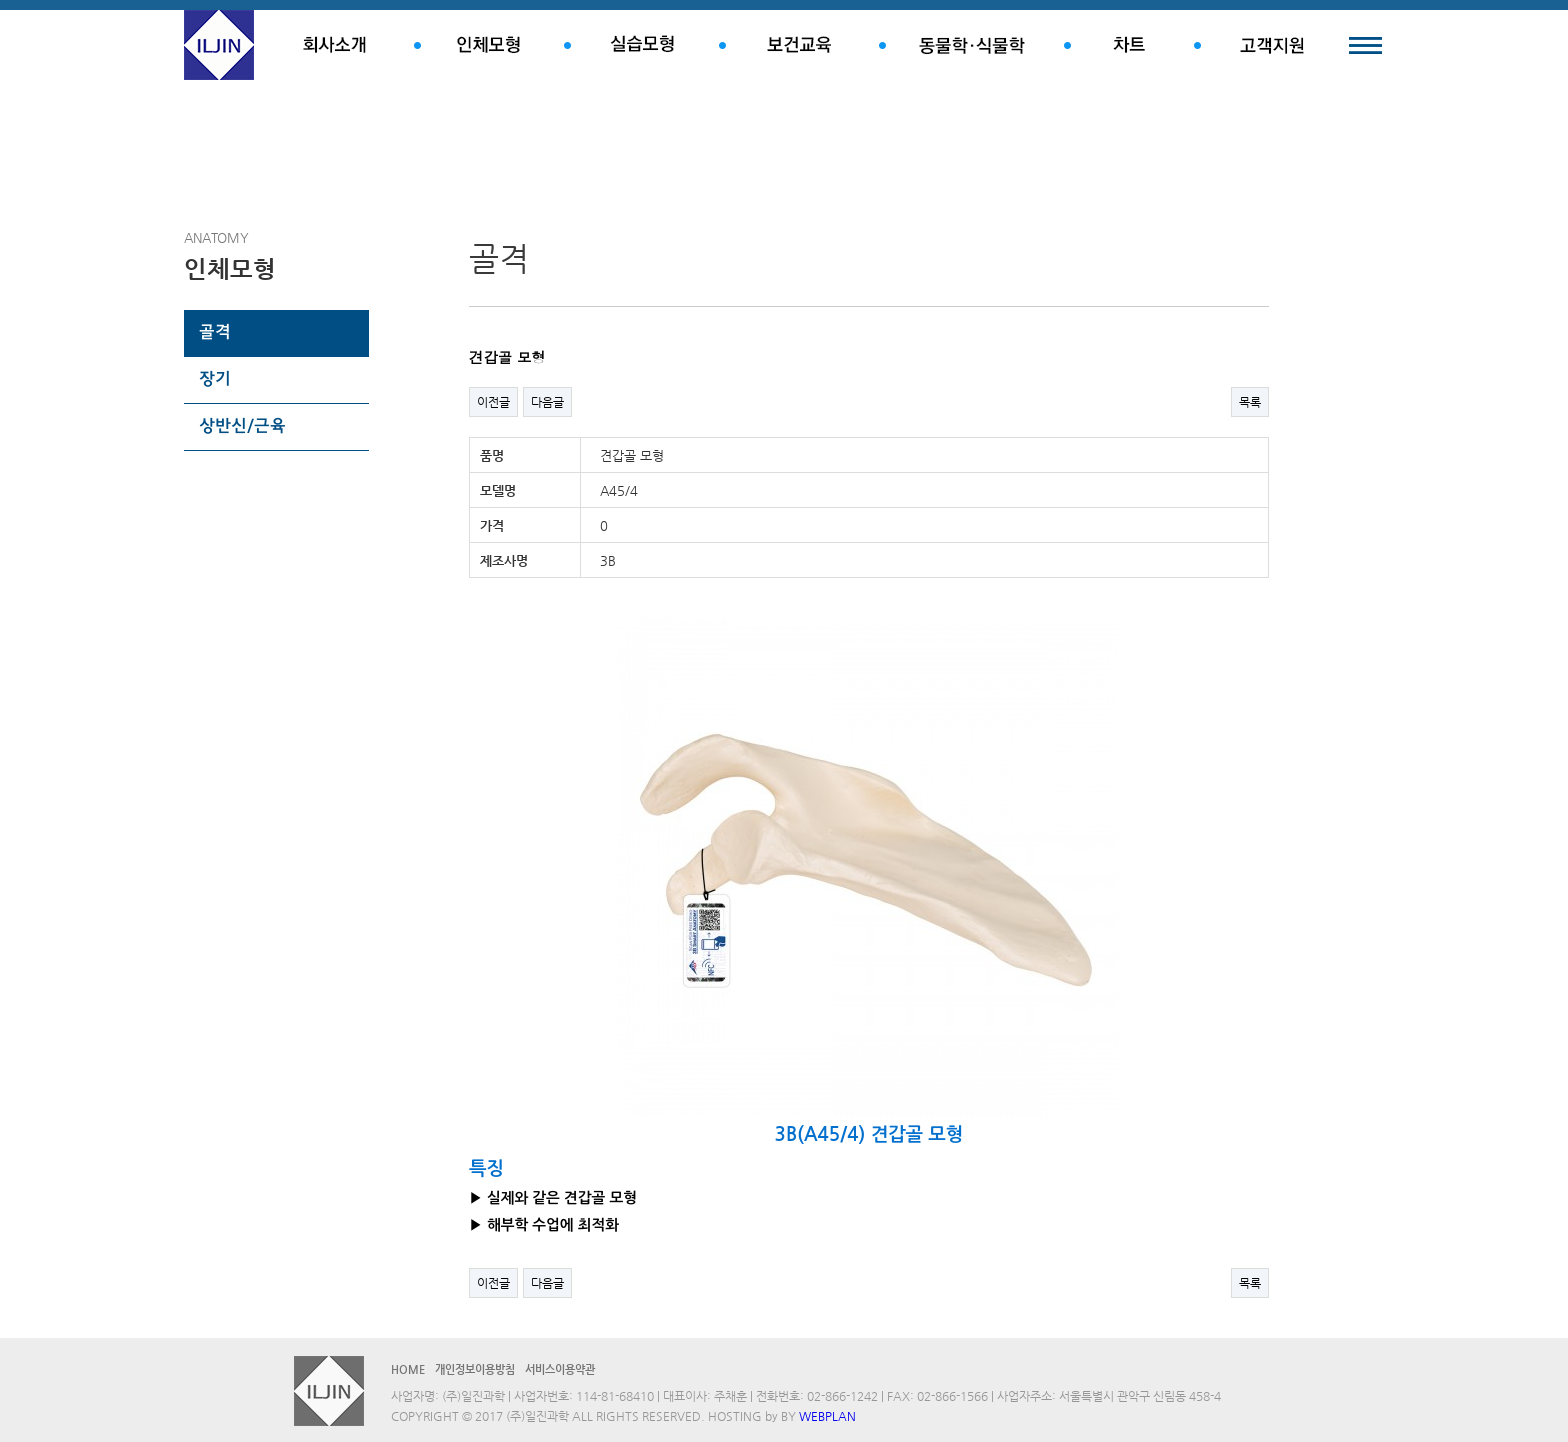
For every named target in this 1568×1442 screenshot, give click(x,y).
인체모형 (489, 45)
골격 (215, 333)
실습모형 (641, 45)
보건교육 (799, 45)
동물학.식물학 (971, 45)
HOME (408, 1369)
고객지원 (1271, 45)
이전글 (493, 402)
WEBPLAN (827, 1416)
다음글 (547, 402)
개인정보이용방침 (475, 1369)
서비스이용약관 (560, 1369)
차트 (1129, 45)
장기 (215, 380)
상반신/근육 (242, 427)
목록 (1250, 402)
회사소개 (334, 45)
